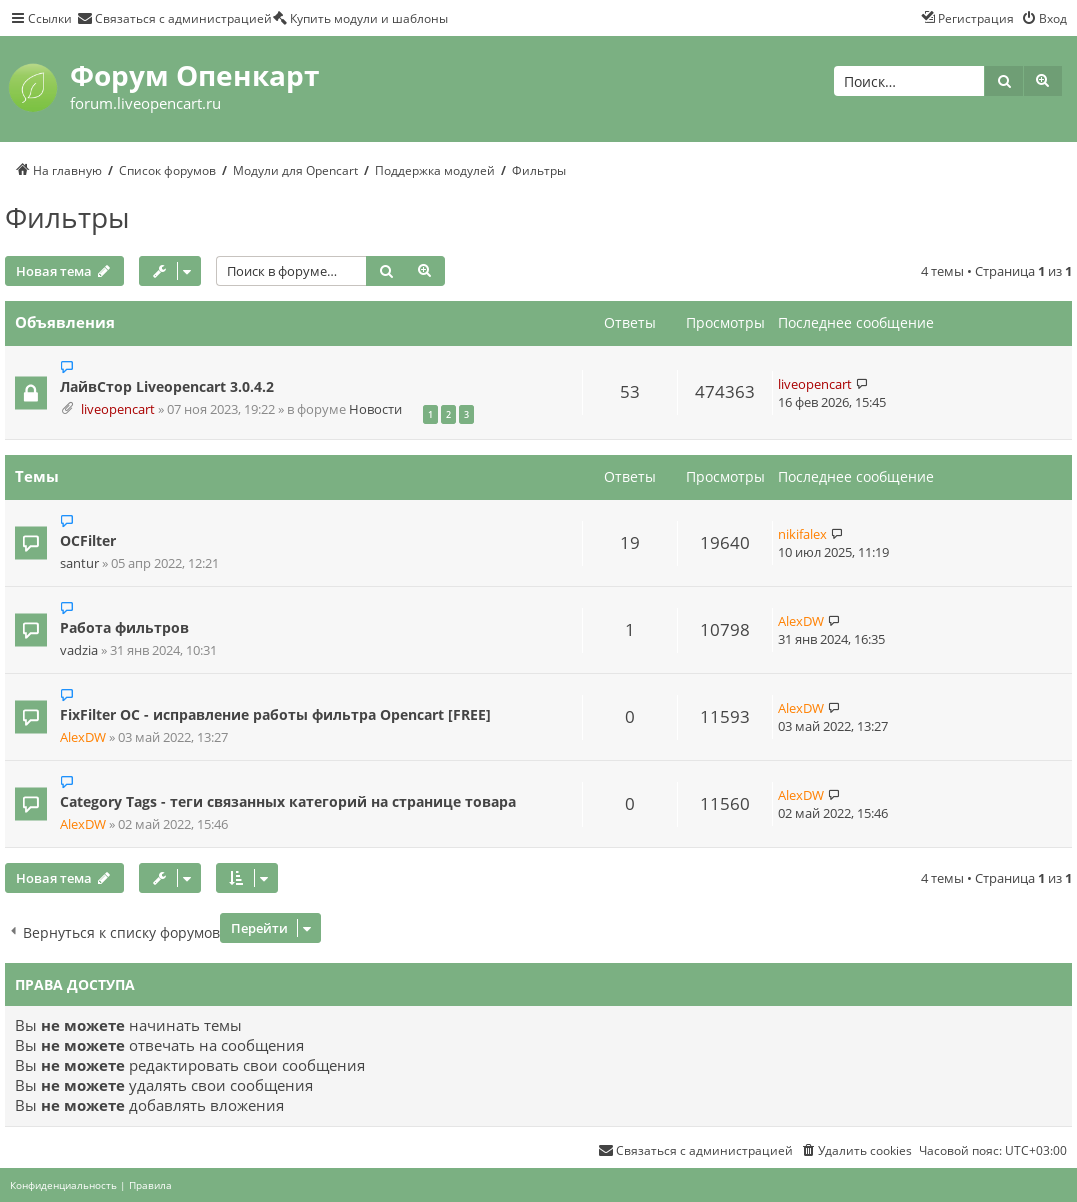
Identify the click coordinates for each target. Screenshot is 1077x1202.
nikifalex (802, 534)
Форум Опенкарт (194, 75)
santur (79, 563)
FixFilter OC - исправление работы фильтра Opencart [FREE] (275, 714)
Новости (375, 409)
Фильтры (67, 217)
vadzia (79, 650)
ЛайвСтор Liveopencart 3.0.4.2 (167, 386)
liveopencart (118, 409)
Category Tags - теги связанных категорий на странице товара (288, 801)
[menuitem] (174, 18)
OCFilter (88, 540)
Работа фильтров (124, 627)
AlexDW (801, 621)
